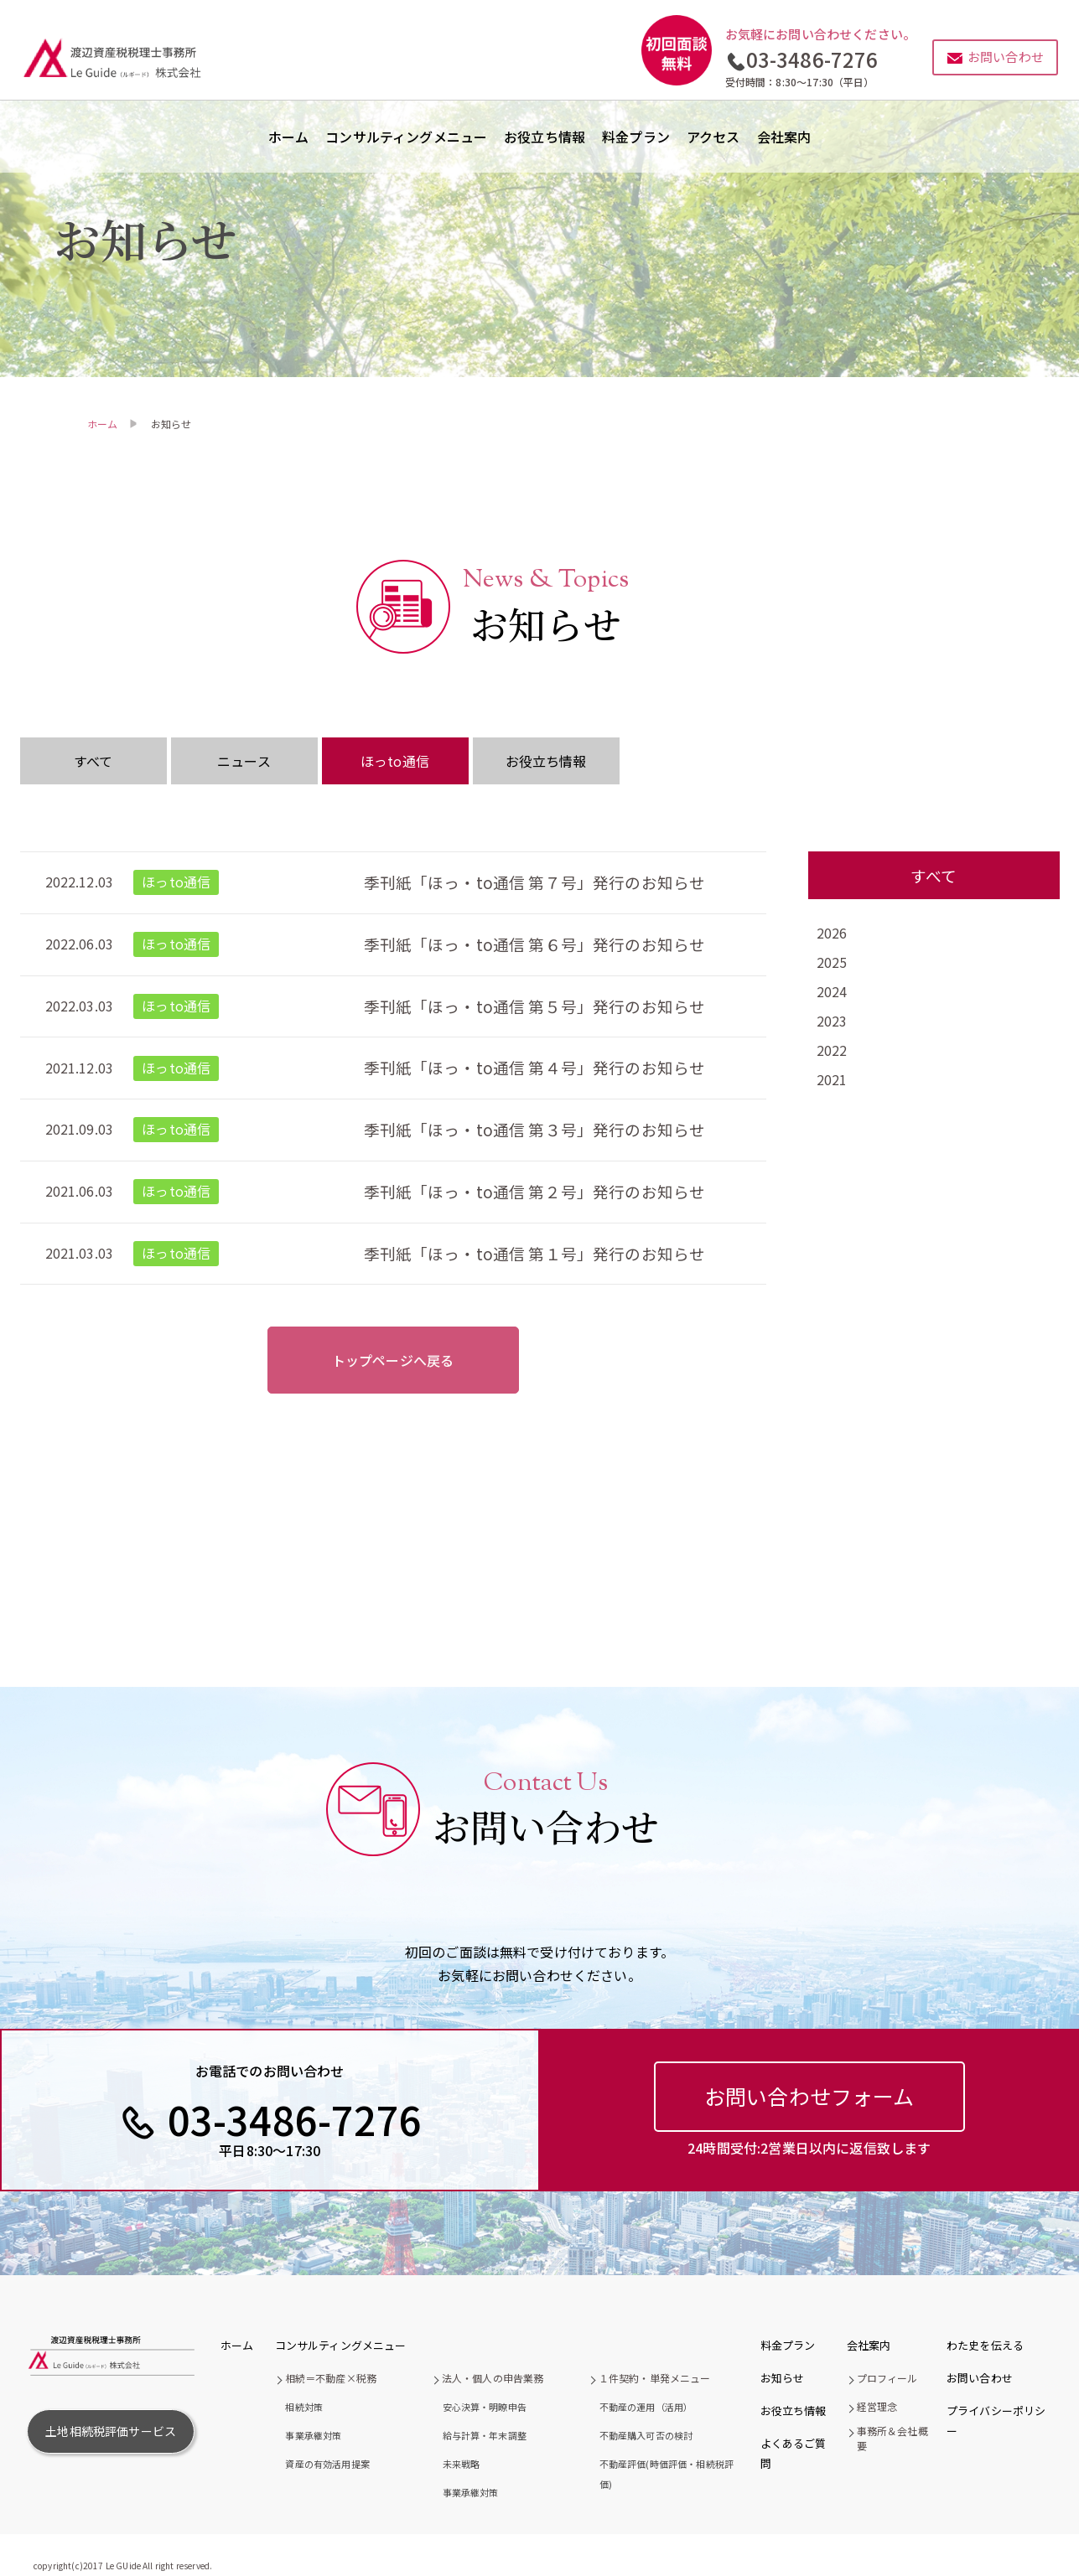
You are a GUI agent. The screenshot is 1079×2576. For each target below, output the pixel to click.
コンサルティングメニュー (406, 137)
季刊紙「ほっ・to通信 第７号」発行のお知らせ (535, 882)
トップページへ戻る (393, 1360)
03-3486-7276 (812, 59)
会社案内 (784, 137)
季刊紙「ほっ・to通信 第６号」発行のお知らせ (535, 944)
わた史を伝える (985, 2345)
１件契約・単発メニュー (655, 2378)
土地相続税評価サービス (110, 2431)
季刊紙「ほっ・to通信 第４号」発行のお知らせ (535, 1067)
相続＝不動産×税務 (330, 2378)
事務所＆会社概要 (892, 2438)
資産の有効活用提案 (327, 2463)
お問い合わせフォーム (809, 2096)
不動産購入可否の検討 (646, 2435)
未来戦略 (461, 2463)
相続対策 (304, 2406)
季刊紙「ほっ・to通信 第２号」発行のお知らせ (535, 1191)
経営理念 (877, 2406)
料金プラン (636, 137)
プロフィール (887, 2378)
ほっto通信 (395, 761)
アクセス (713, 137)
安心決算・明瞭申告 (485, 2406)
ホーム (288, 137)
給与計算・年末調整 (485, 2435)
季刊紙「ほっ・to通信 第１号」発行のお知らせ (535, 1253)
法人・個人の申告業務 (493, 2378)
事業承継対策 (313, 2435)
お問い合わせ (980, 2378)
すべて (93, 761)
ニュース (244, 761)
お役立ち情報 (544, 137)
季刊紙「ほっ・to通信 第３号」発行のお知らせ (535, 1129)
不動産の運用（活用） (646, 2406)
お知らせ (782, 2378)
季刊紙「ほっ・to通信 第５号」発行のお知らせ (535, 1006)
